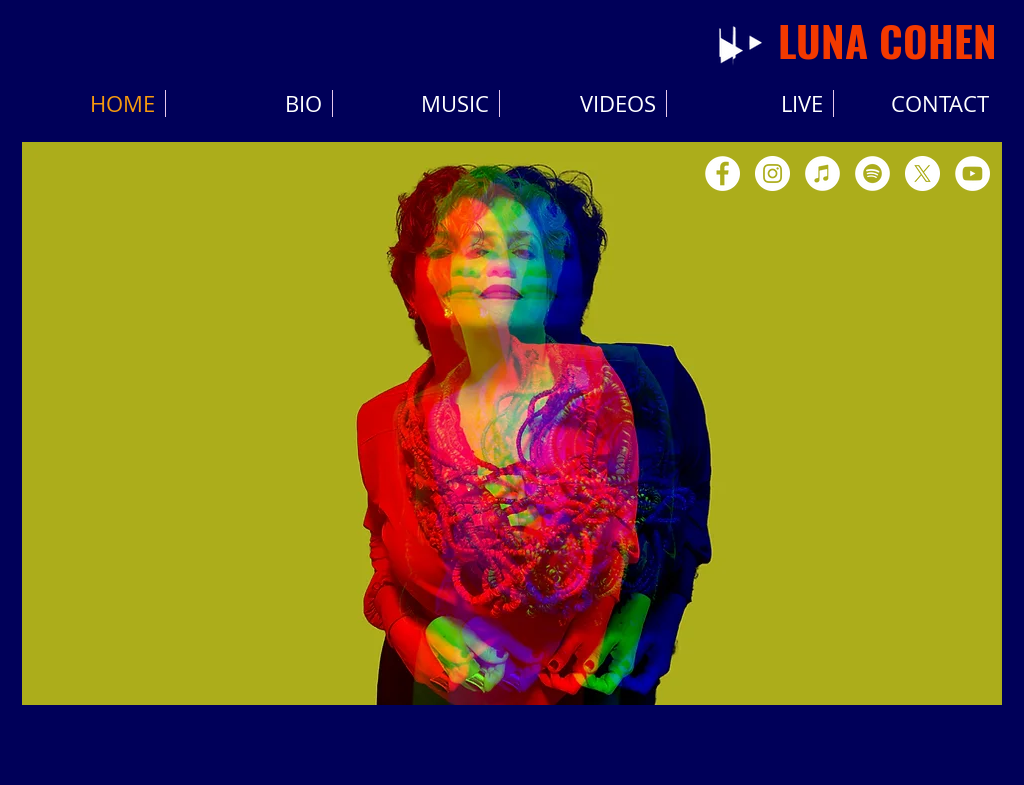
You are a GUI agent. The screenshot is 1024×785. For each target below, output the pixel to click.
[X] (922, 173)
